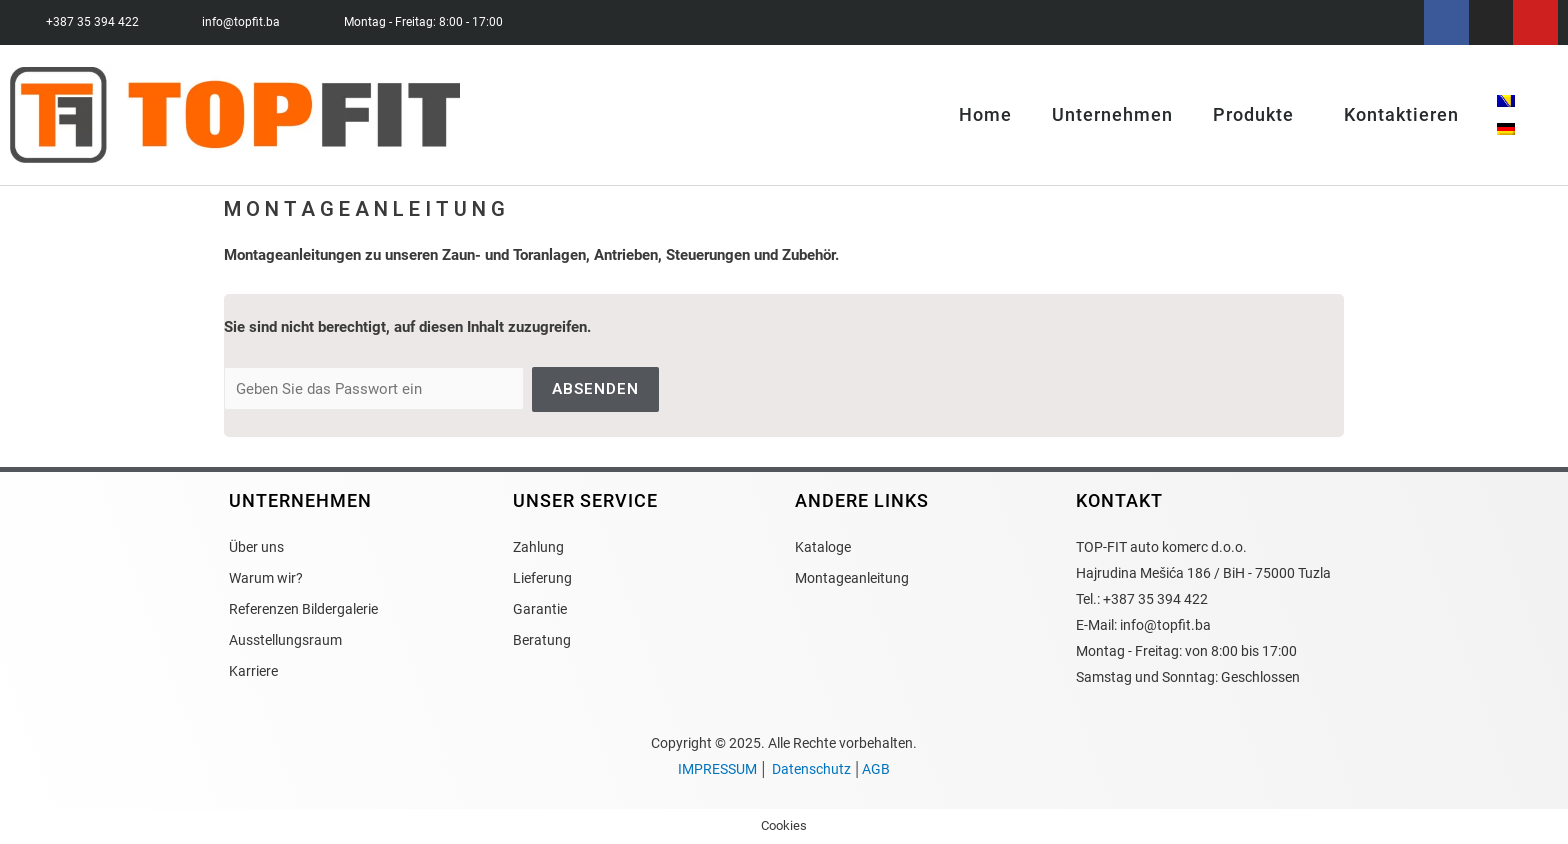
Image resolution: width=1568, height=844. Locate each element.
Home (985, 115)
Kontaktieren (1401, 115)
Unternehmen (1112, 115)
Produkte (1258, 115)
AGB (876, 769)
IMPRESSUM (717, 769)
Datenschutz (811, 769)
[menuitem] (1506, 101)
